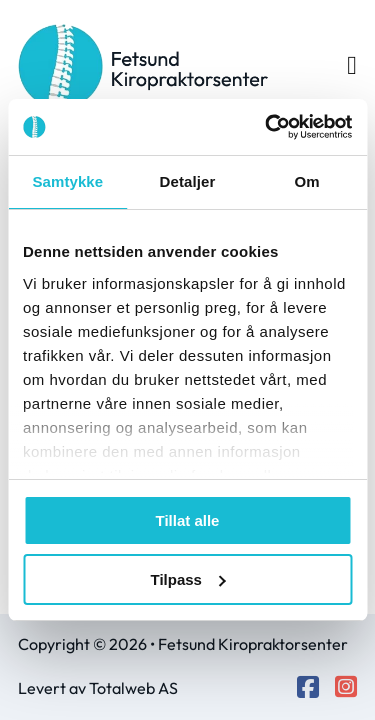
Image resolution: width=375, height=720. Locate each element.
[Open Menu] (352, 66)
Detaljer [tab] (188, 181)
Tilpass (188, 579)
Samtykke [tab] (67, 181)
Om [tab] (307, 181)
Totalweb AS (133, 688)
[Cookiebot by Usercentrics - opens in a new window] (267, 127)
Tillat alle (188, 520)
